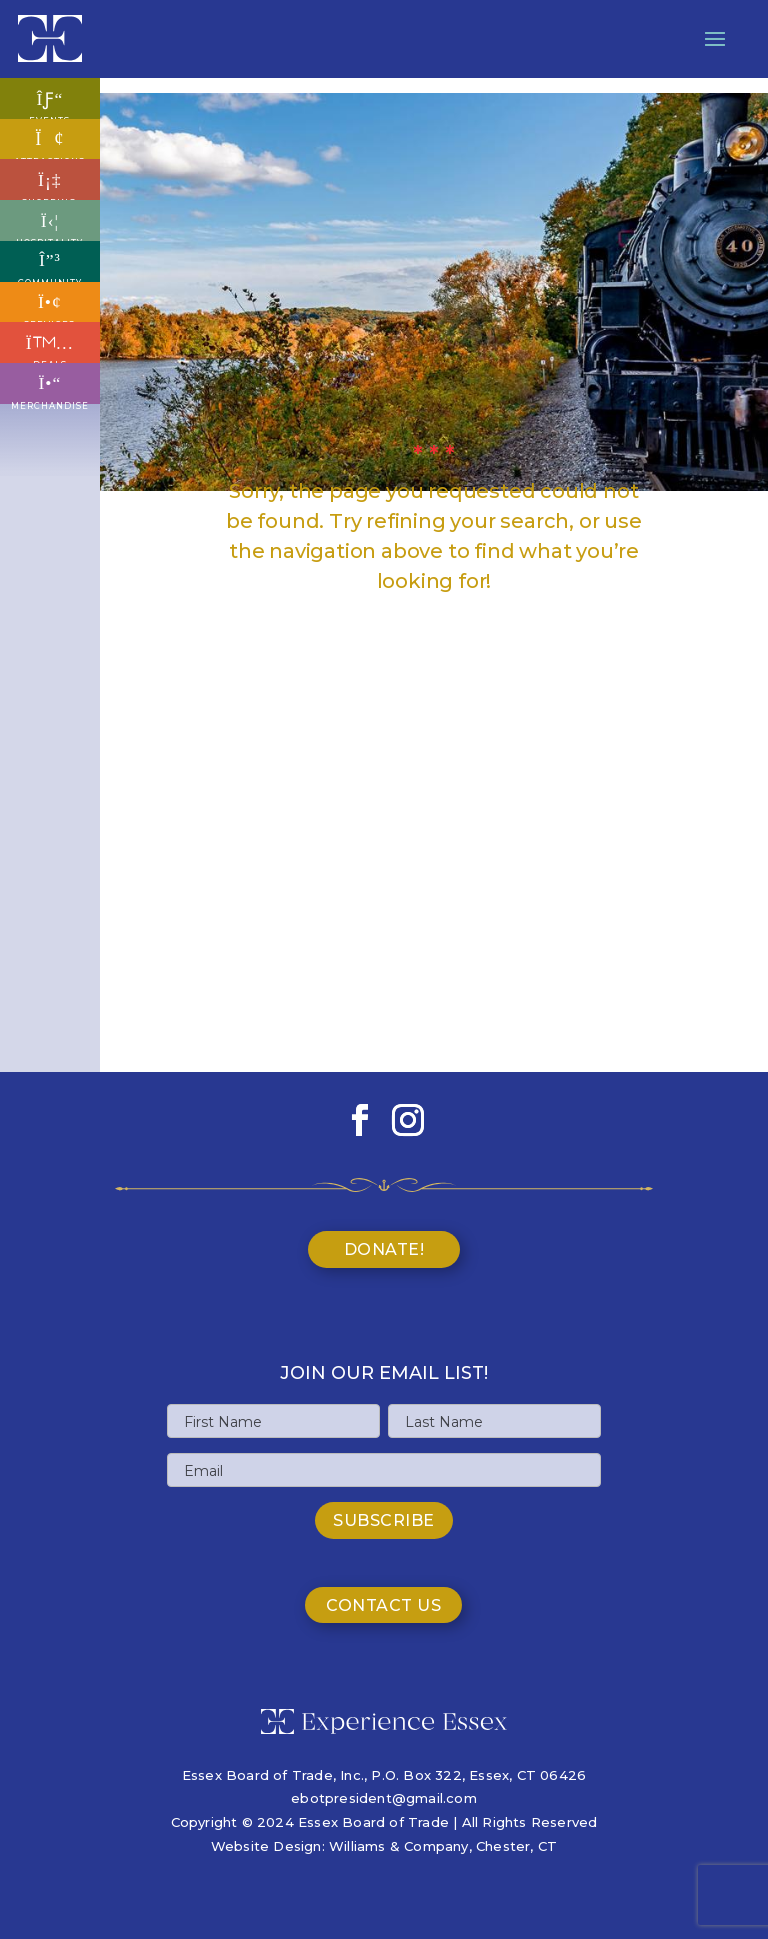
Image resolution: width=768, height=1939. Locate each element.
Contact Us (383, 1605)
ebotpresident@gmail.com (384, 1798)
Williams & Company (399, 1846)
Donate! (384, 1249)
